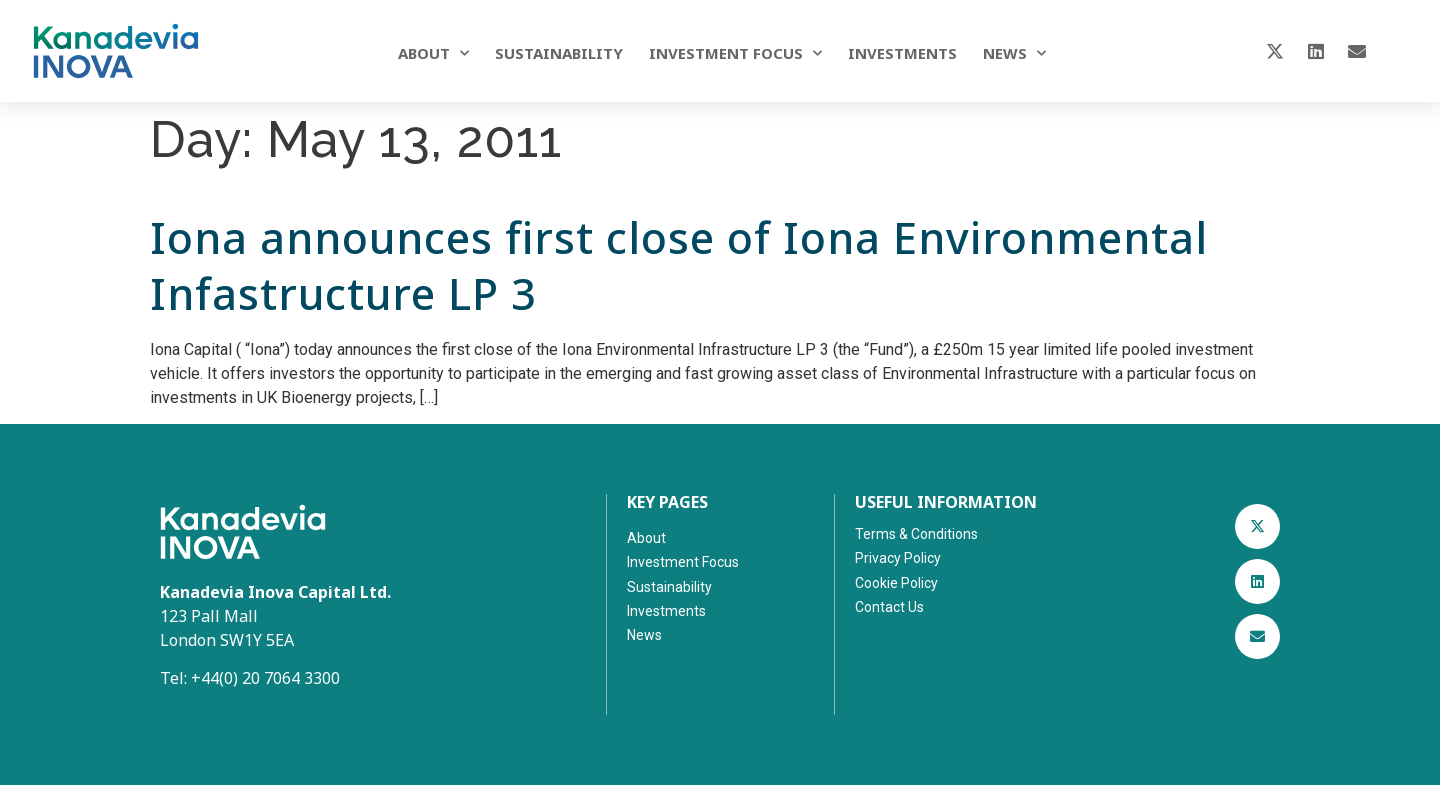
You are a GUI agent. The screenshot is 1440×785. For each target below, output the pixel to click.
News (1014, 53)
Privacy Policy (898, 558)
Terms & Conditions (916, 534)
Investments (902, 53)
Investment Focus (735, 53)
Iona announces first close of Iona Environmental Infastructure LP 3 (679, 265)
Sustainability (559, 53)
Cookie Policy (896, 583)
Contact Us (889, 607)
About (433, 53)
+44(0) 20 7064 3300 (265, 678)
